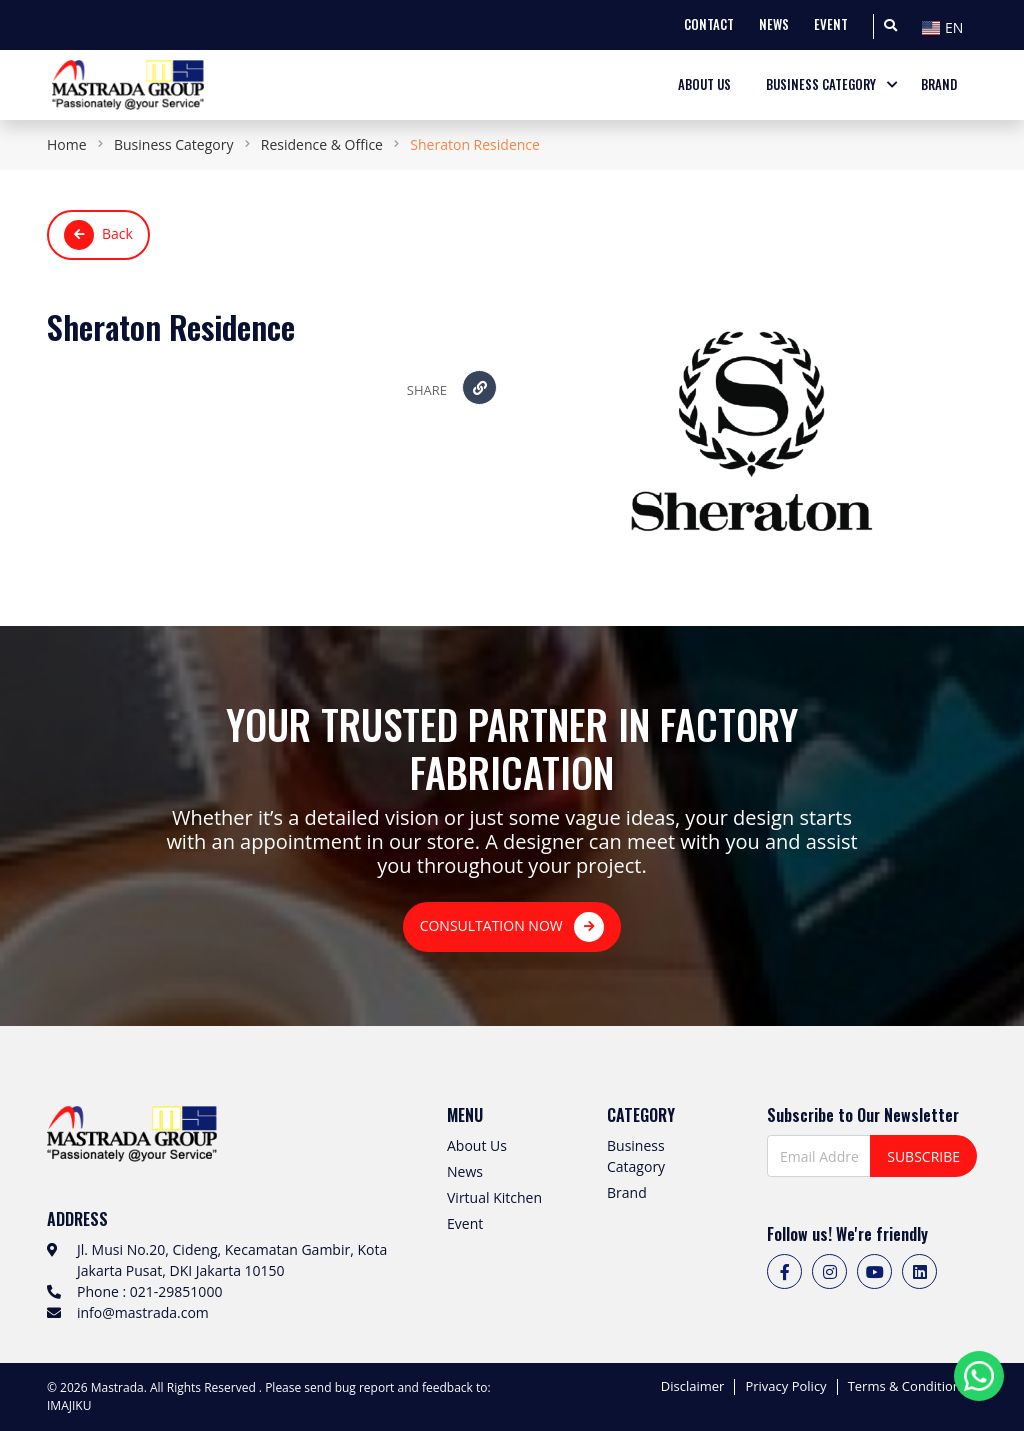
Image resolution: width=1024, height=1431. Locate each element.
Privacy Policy (785, 1387)
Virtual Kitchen (494, 1197)
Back (98, 235)
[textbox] (947, 28)
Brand (627, 1192)
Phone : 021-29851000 (149, 1291)
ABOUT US (704, 84)
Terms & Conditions (907, 1387)
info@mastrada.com (143, 1312)
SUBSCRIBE (923, 1156)
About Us (477, 1145)
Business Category (173, 144)
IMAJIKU (69, 1405)
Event (465, 1223)
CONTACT (709, 24)
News (465, 1171)
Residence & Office (322, 144)
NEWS (774, 24)
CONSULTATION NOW (512, 927)
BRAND (939, 84)
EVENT (831, 24)
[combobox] (947, 25)
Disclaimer (693, 1387)
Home (67, 144)
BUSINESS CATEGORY (821, 84)
